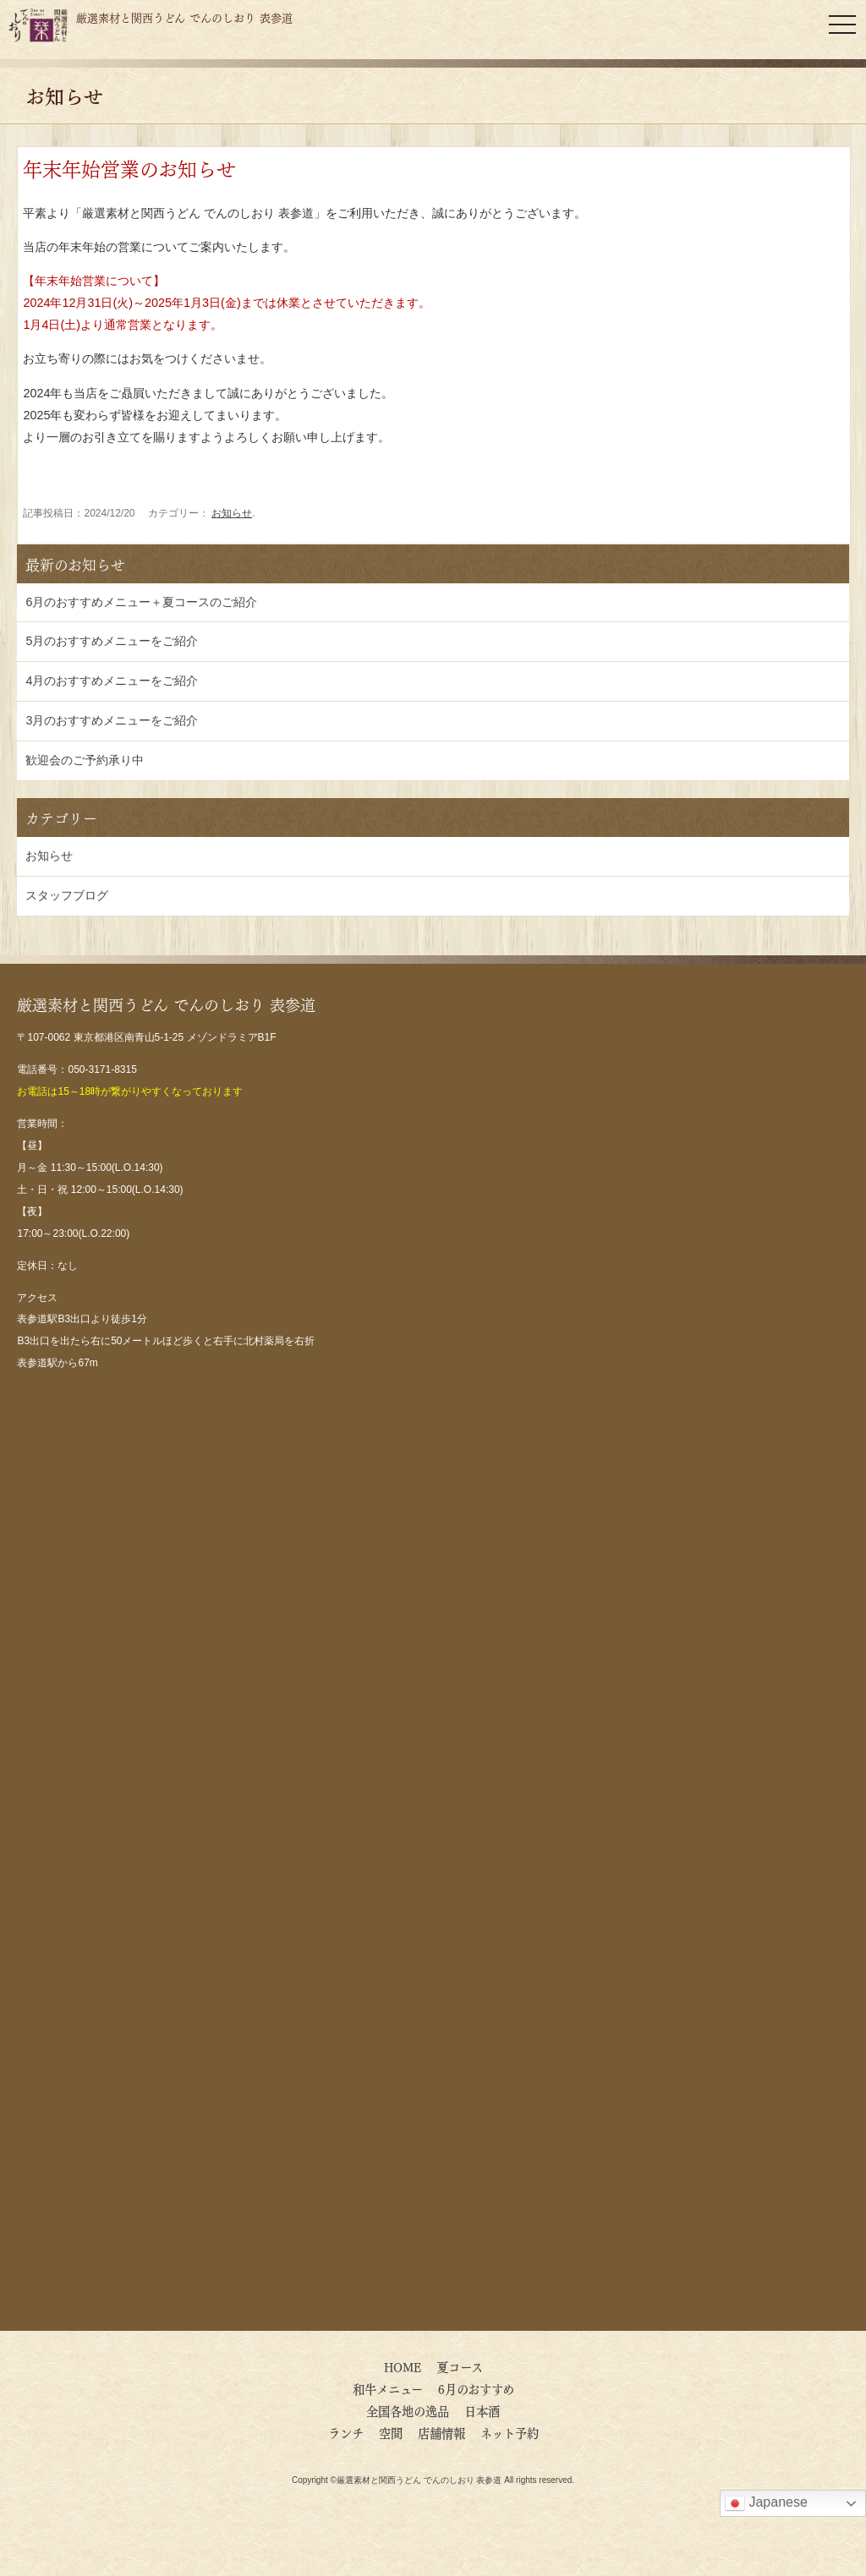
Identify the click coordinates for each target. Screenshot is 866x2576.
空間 (391, 2432)
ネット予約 (509, 2432)
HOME (402, 2366)
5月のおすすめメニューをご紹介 (111, 641)
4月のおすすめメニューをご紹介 (111, 680)
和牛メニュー (388, 2388)
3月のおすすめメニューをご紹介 (111, 720)
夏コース (459, 2366)
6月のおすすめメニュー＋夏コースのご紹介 (141, 602)
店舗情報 (441, 2432)
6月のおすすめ (482, 2388)
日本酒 (482, 2410)
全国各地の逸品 (407, 2410)
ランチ (346, 2432)
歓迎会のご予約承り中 (84, 760)
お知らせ (231, 513)
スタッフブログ (66, 895)
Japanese (766, 2503)
